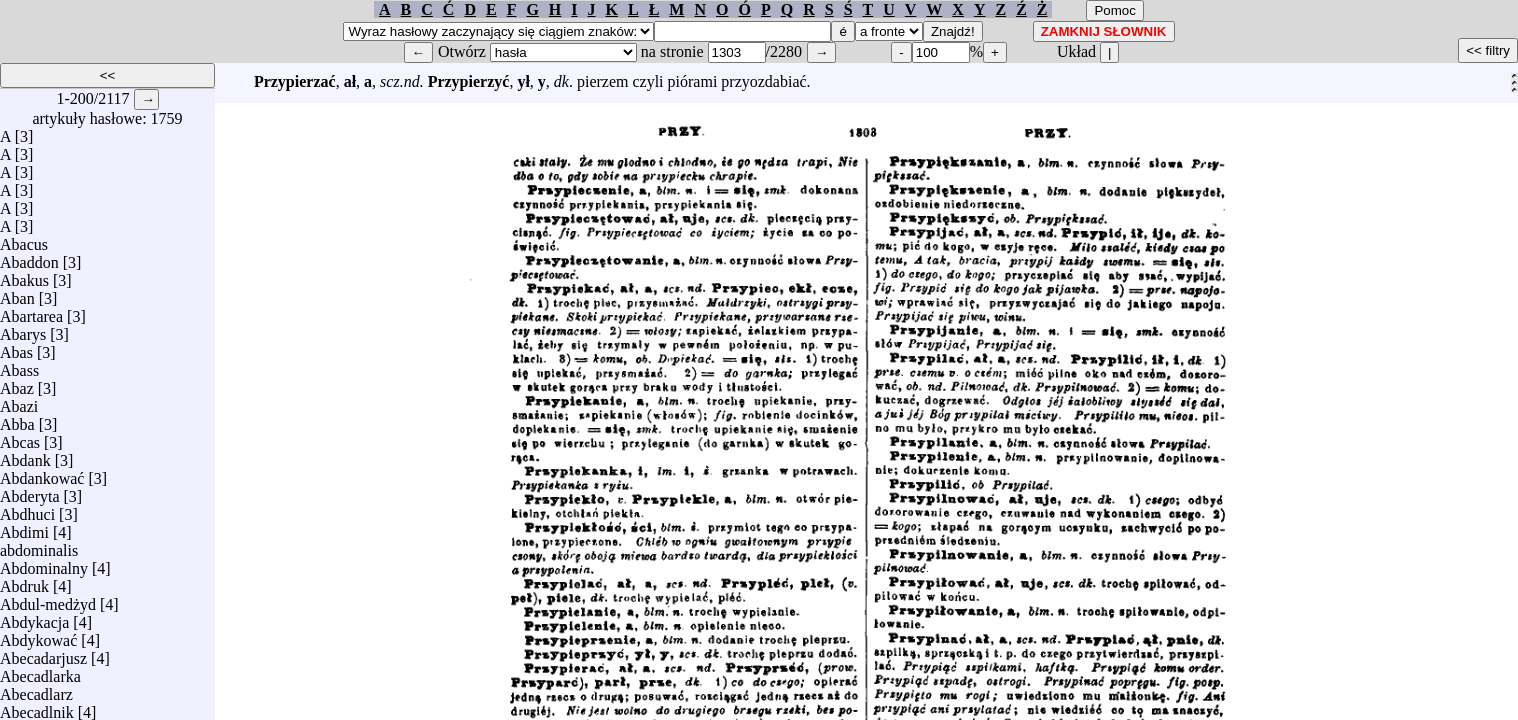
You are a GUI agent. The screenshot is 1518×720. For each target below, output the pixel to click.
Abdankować (42, 473)
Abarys (23, 329)
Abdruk (24, 581)
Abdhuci (27, 509)
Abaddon (29, 257)
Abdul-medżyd (48, 599)
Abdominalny (44, 563)
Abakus (24, 275)
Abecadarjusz (43, 653)
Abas (16, 347)
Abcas (20, 437)
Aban (17, 293)
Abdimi (24, 527)
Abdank (25, 455)
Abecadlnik (37, 707)
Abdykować (38, 635)
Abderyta (30, 491)
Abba (17, 419)
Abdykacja (34, 617)
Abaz (17, 383)
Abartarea (31, 311)
